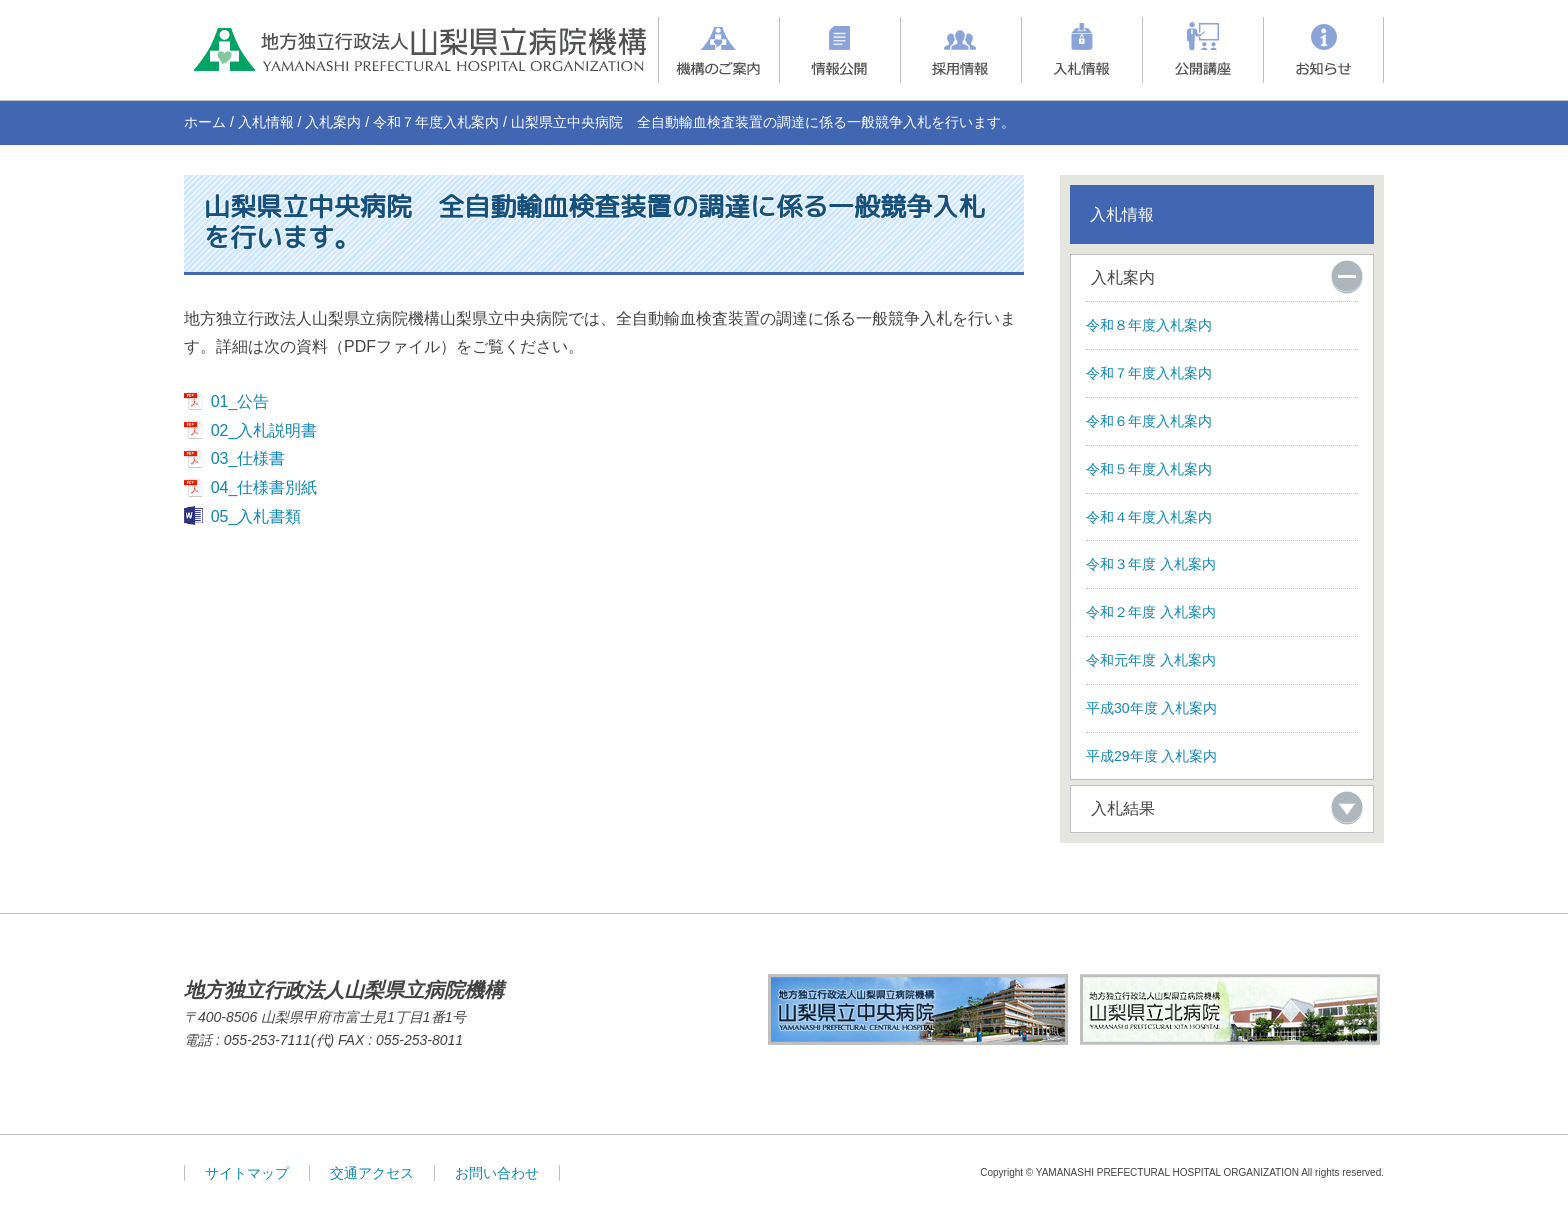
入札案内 (333, 122)
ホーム (205, 122)
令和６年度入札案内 (1149, 421)
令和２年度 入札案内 (1151, 612)
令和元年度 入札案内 (1151, 660)
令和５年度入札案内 (1149, 469)
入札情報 (266, 122)
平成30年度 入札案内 (1151, 708)
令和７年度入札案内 (436, 122)
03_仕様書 (248, 458)
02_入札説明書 (264, 430)
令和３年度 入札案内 (1151, 564)
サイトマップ (247, 1173)
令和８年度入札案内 (1149, 325)
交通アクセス (372, 1173)
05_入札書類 (256, 516)
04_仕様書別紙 (264, 487)
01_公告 (240, 401)
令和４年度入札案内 (1149, 517)
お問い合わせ (497, 1173)
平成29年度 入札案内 (1151, 756)
